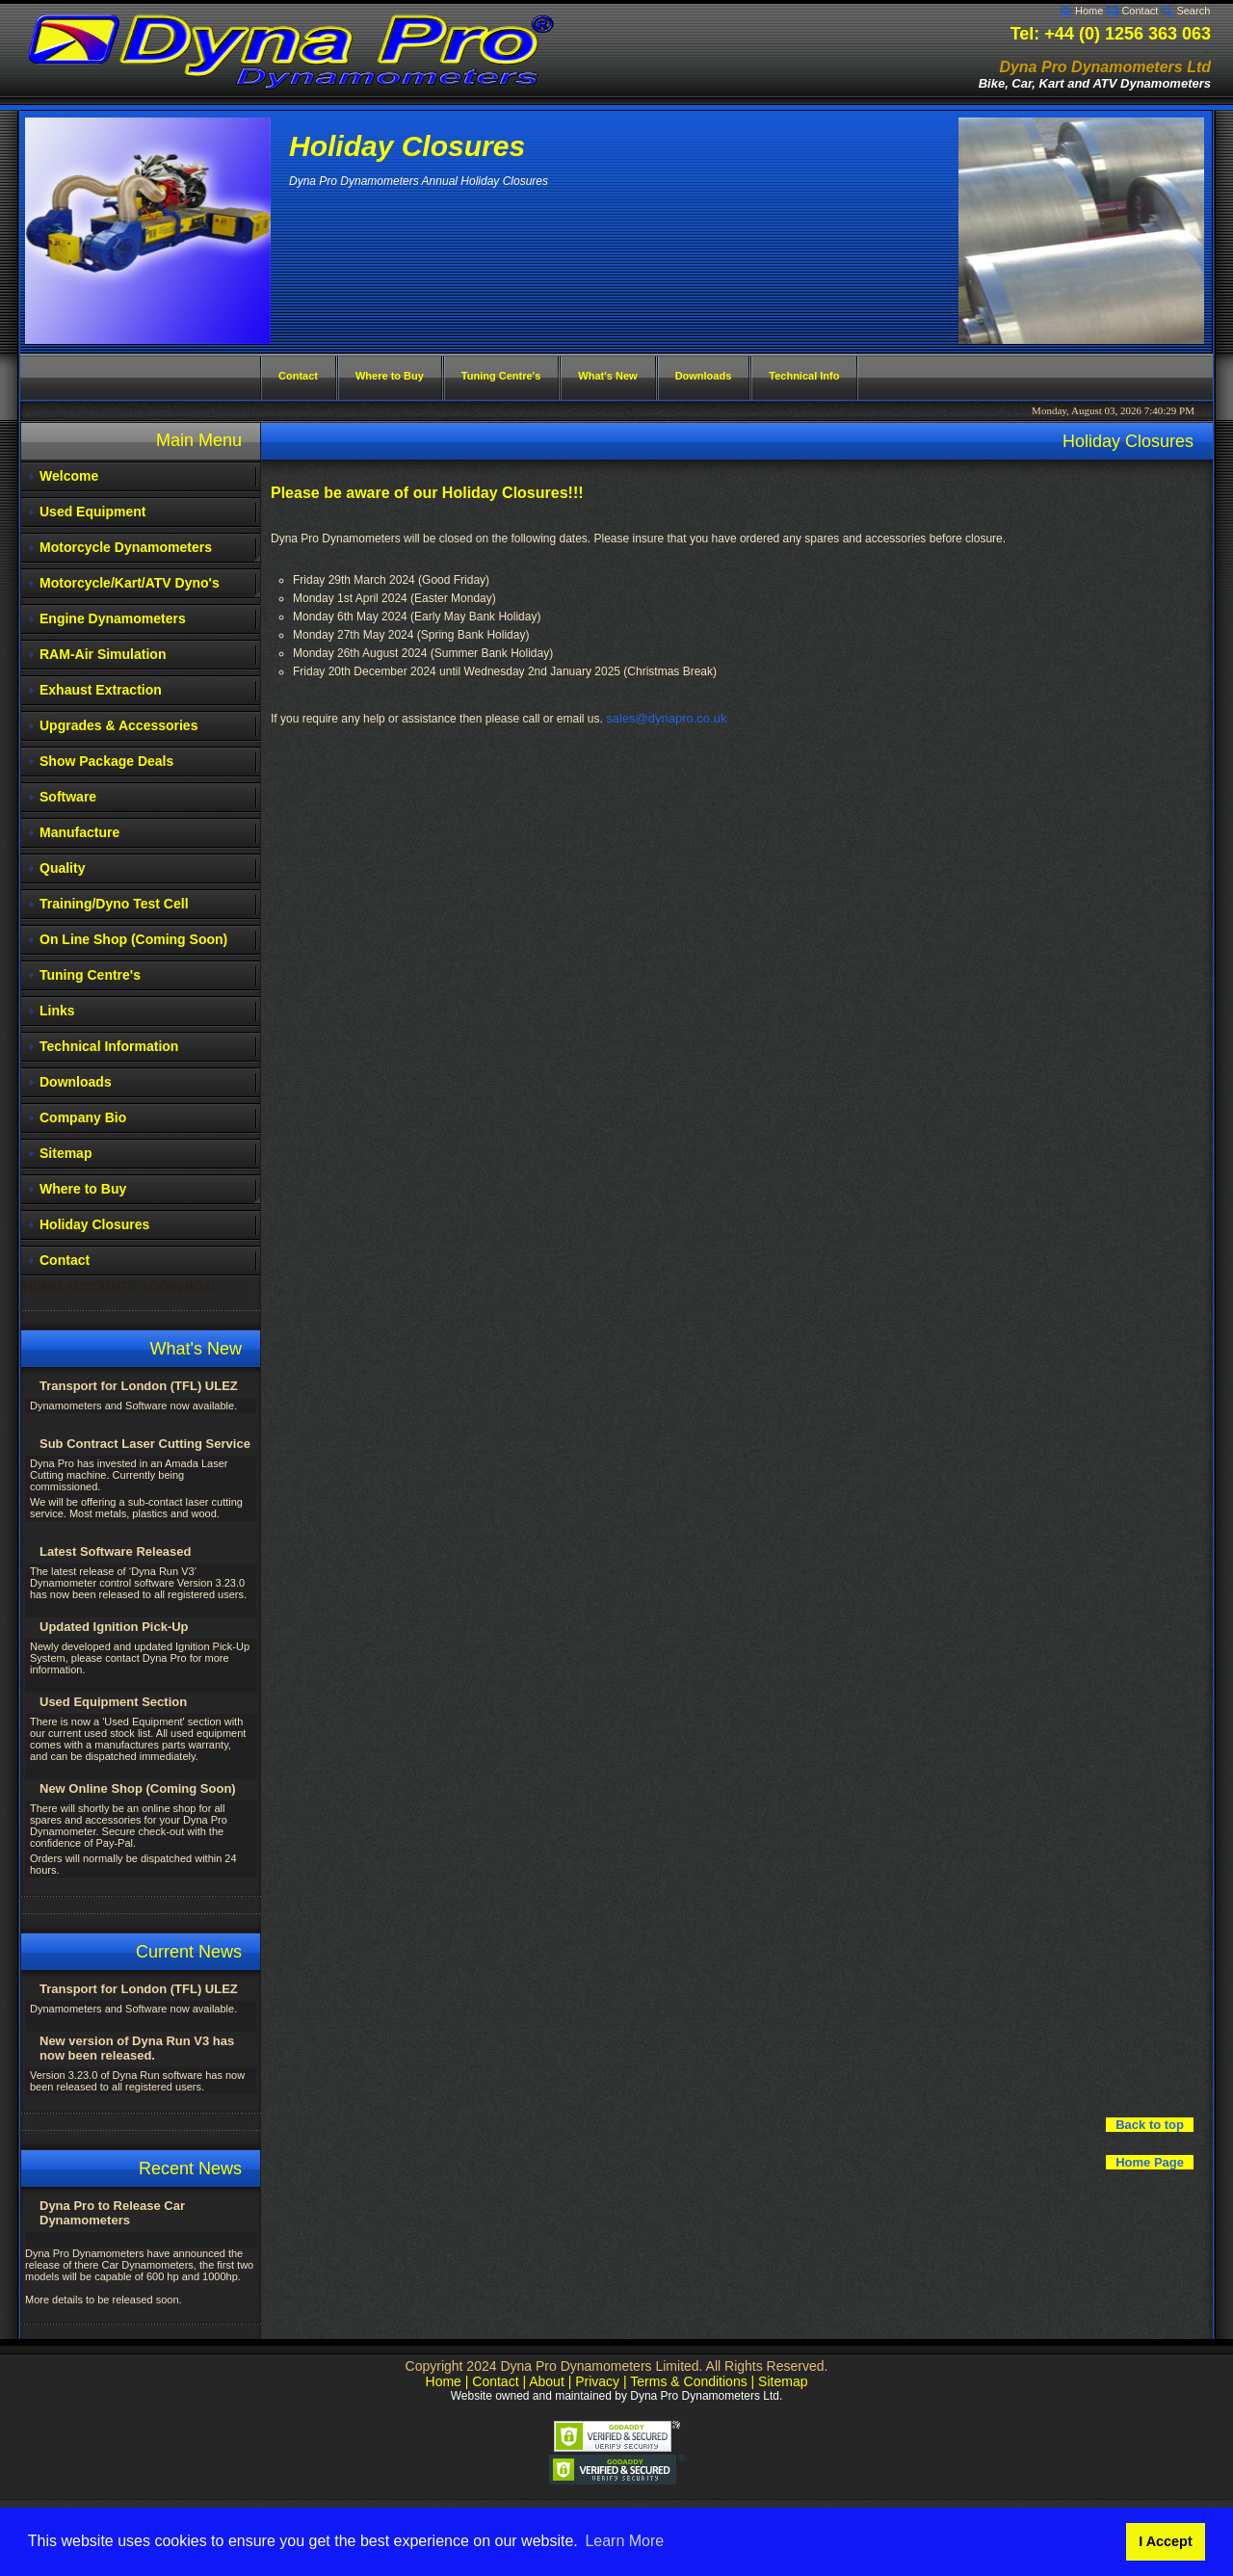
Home (1089, 10)
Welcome (68, 476)
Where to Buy (82, 1188)
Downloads (75, 1082)
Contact (1139, 10)
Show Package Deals (106, 761)
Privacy (597, 2381)
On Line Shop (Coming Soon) (133, 939)
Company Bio (82, 1117)
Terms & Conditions (688, 2381)
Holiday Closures (94, 1224)
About (546, 2381)
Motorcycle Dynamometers (125, 547)
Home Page (1149, 2162)
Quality (62, 868)
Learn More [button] (624, 2541)
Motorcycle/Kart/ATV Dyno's (129, 583)
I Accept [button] (1165, 2541)
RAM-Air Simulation (102, 654)
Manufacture (79, 832)
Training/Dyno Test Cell (114, 903)
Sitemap (65, 1153)
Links (57, 1010)
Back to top (1149, 2124)
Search (1193, 10)
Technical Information (108, 1046)
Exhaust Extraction (100, 689)
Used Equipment (92, 511)
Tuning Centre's (90, 975)
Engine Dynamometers (112, 618)
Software (67, 796)
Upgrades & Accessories (118, 725)
